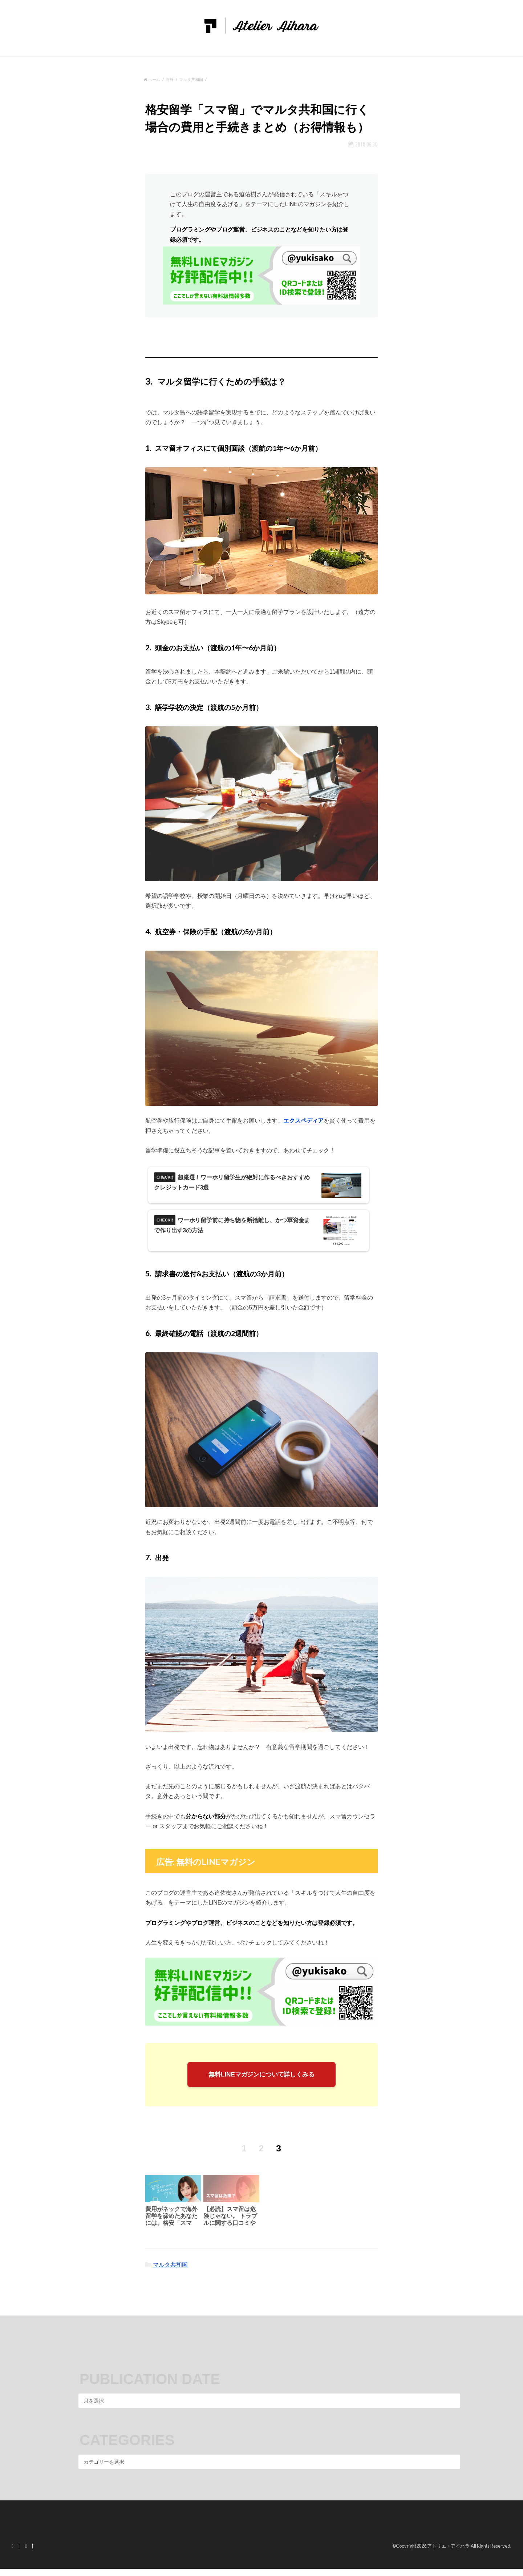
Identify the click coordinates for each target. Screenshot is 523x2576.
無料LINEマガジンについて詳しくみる (261, 2080)
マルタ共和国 (170, 2271)
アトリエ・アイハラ (448, 2553)
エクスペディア (303, 1121)
